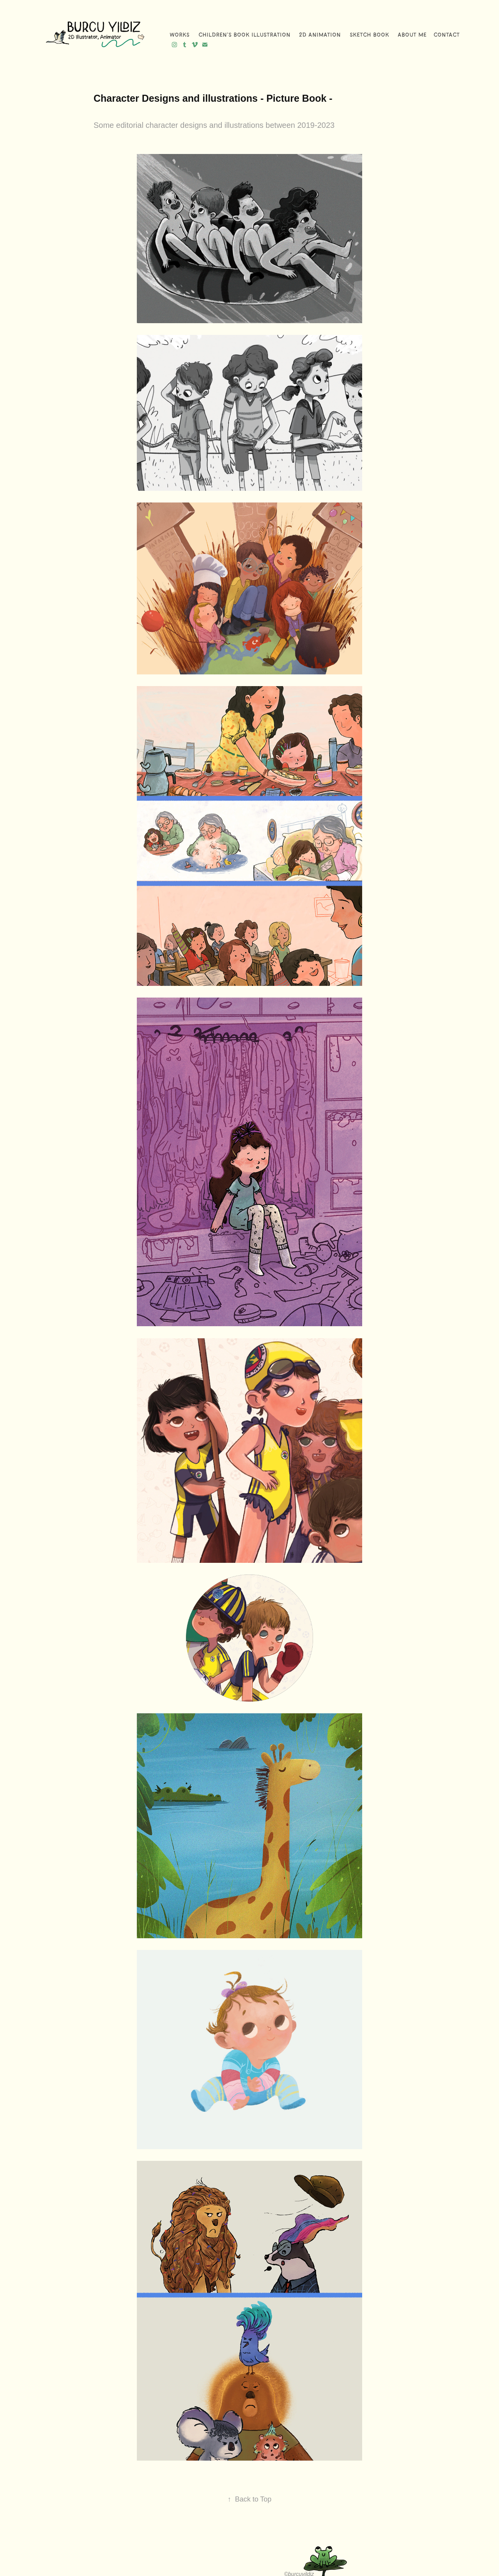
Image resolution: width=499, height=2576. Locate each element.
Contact (447, 35)
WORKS (179, 35)
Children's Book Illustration (244, 35)
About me (412, 35)
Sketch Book (369, 35)
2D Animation (320, 35)
